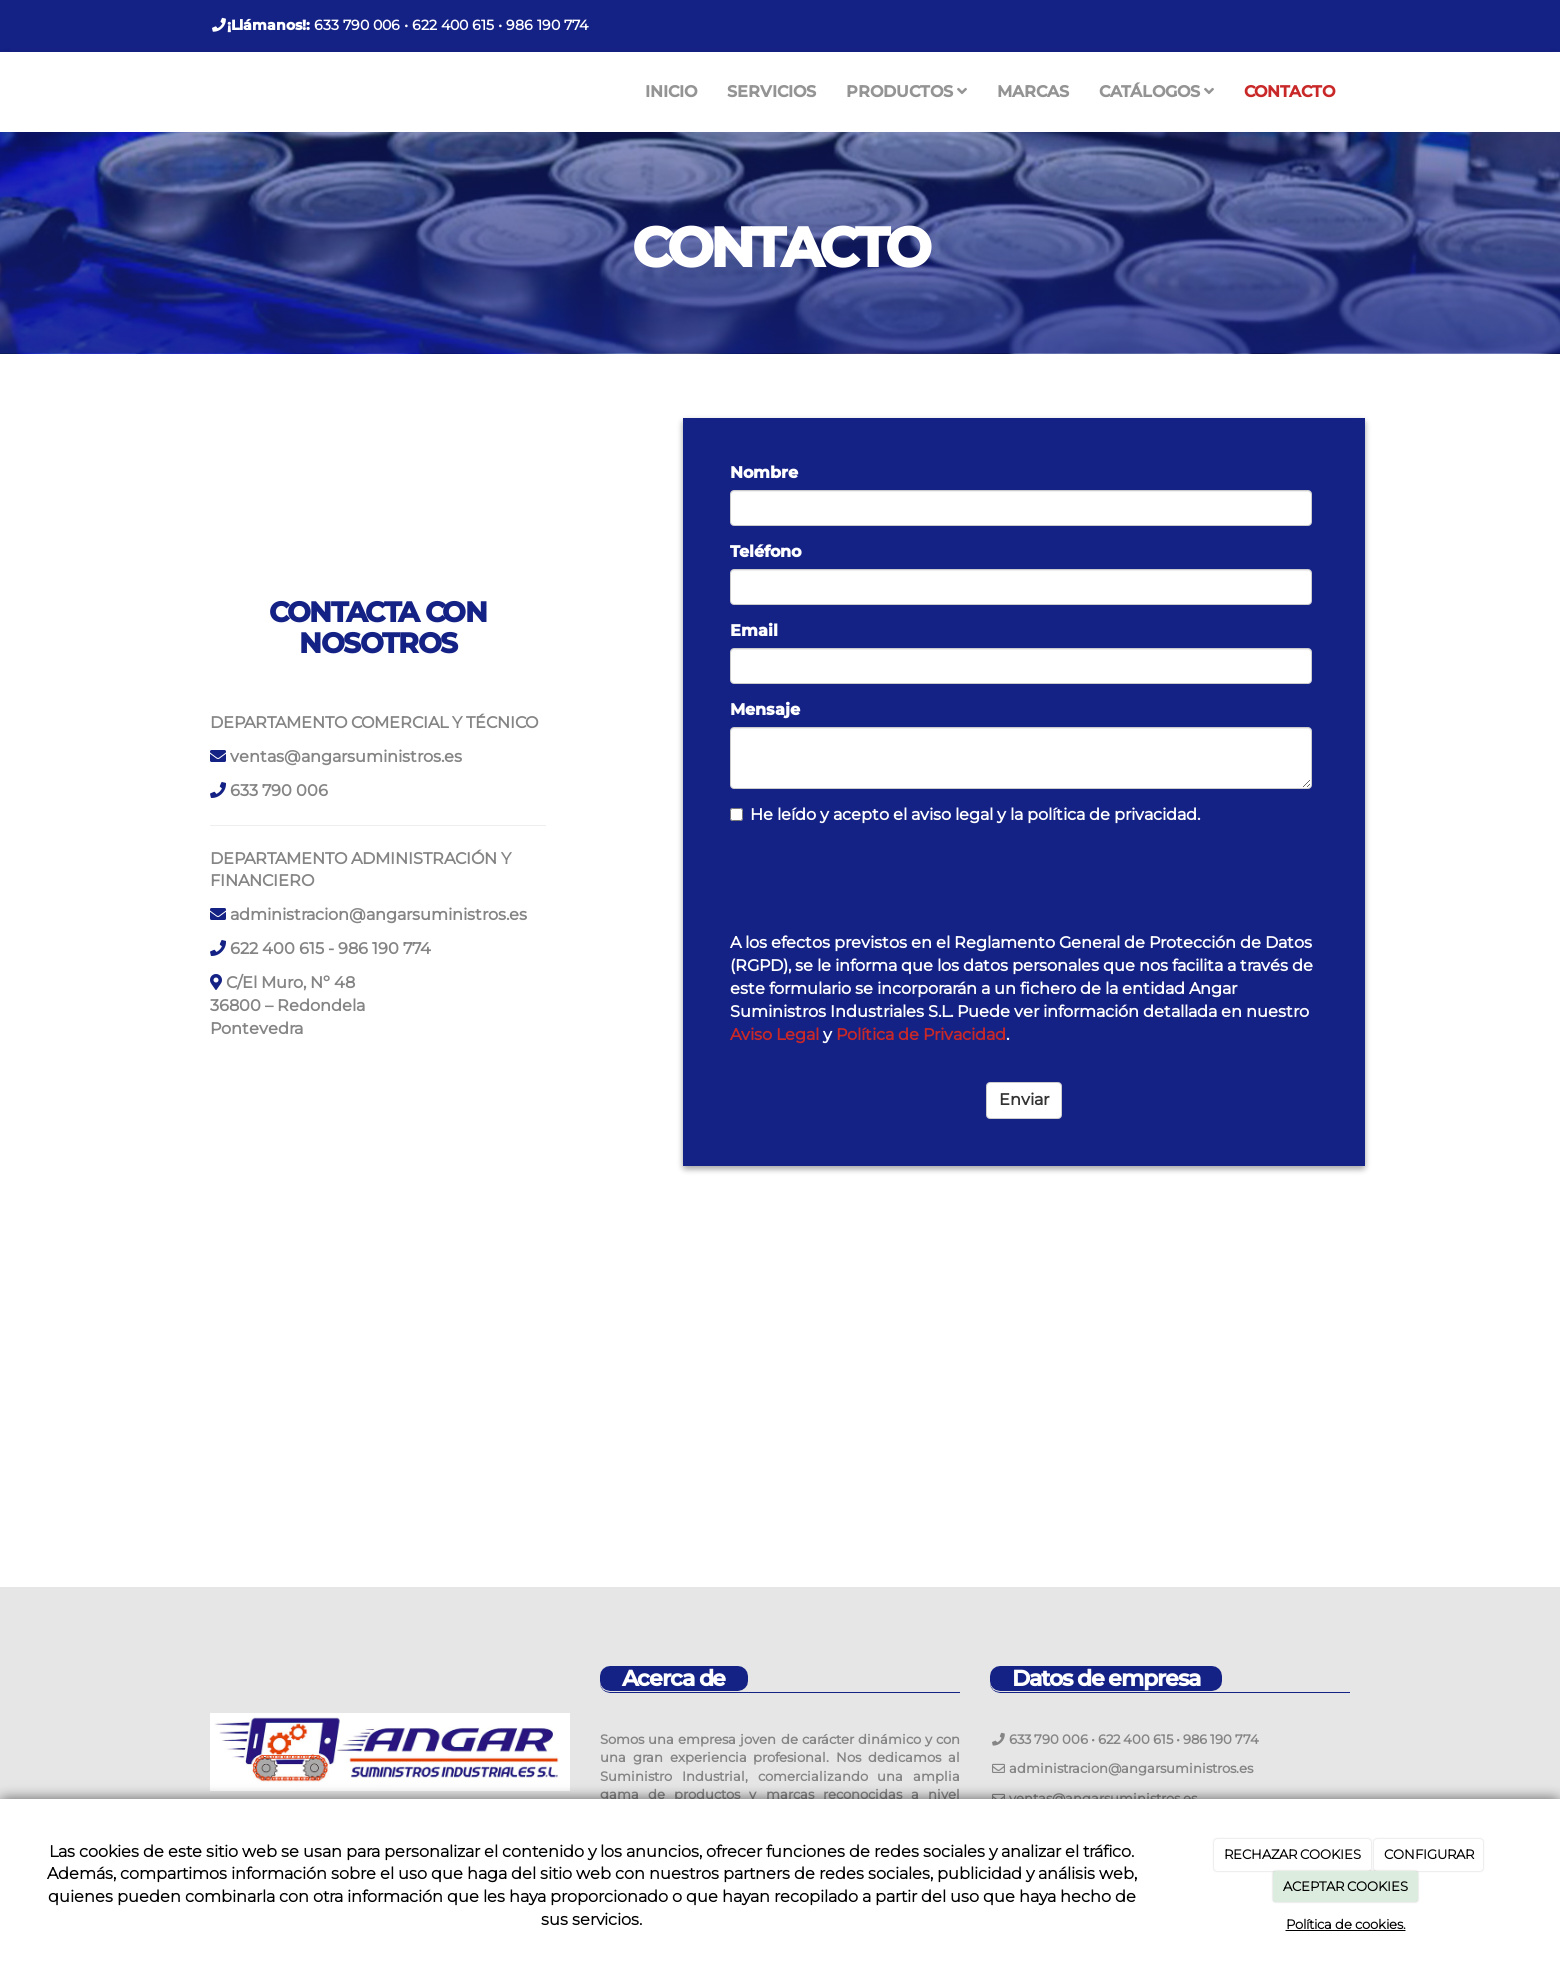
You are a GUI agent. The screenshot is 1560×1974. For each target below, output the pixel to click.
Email (754, 630)
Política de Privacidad (921, 1034)
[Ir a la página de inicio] (190, 92)
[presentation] (882, 878)
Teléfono (765, 551)
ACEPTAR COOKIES (1345, 1886)
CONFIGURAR (1429, 1854)
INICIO (671, 91)
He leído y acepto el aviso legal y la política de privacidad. (965, 814)
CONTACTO (1289, 91)
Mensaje (765, 709)
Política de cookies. (1346, 1924)
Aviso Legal (774, 1034)
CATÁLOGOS (1156, 91)
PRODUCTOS (906, 91)
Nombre (764, 472)
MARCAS (1033, 91)
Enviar (1024, 1099)
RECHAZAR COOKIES (1292, 1854)
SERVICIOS (771, 91)
